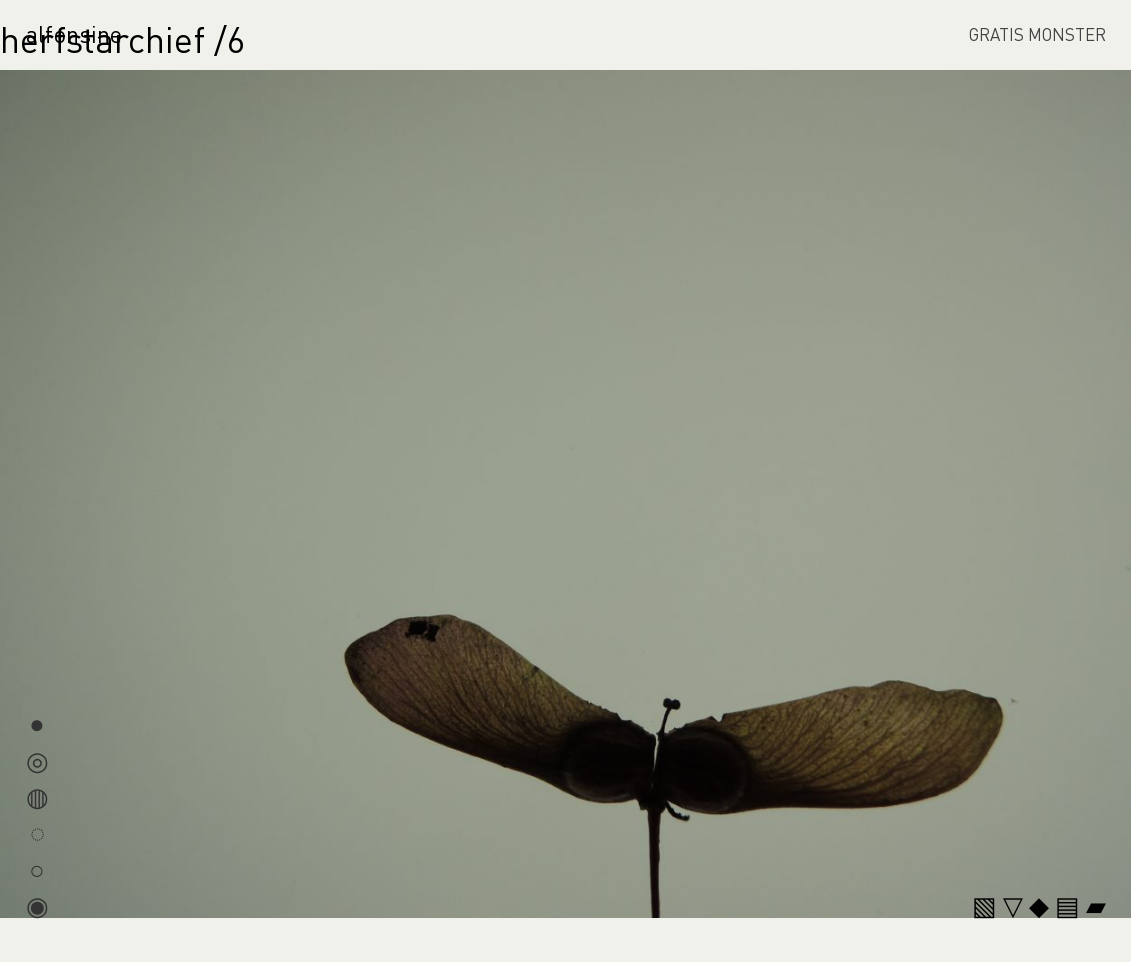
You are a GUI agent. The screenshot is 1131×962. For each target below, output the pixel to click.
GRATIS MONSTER (1037, 34)
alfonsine (74, 33)
